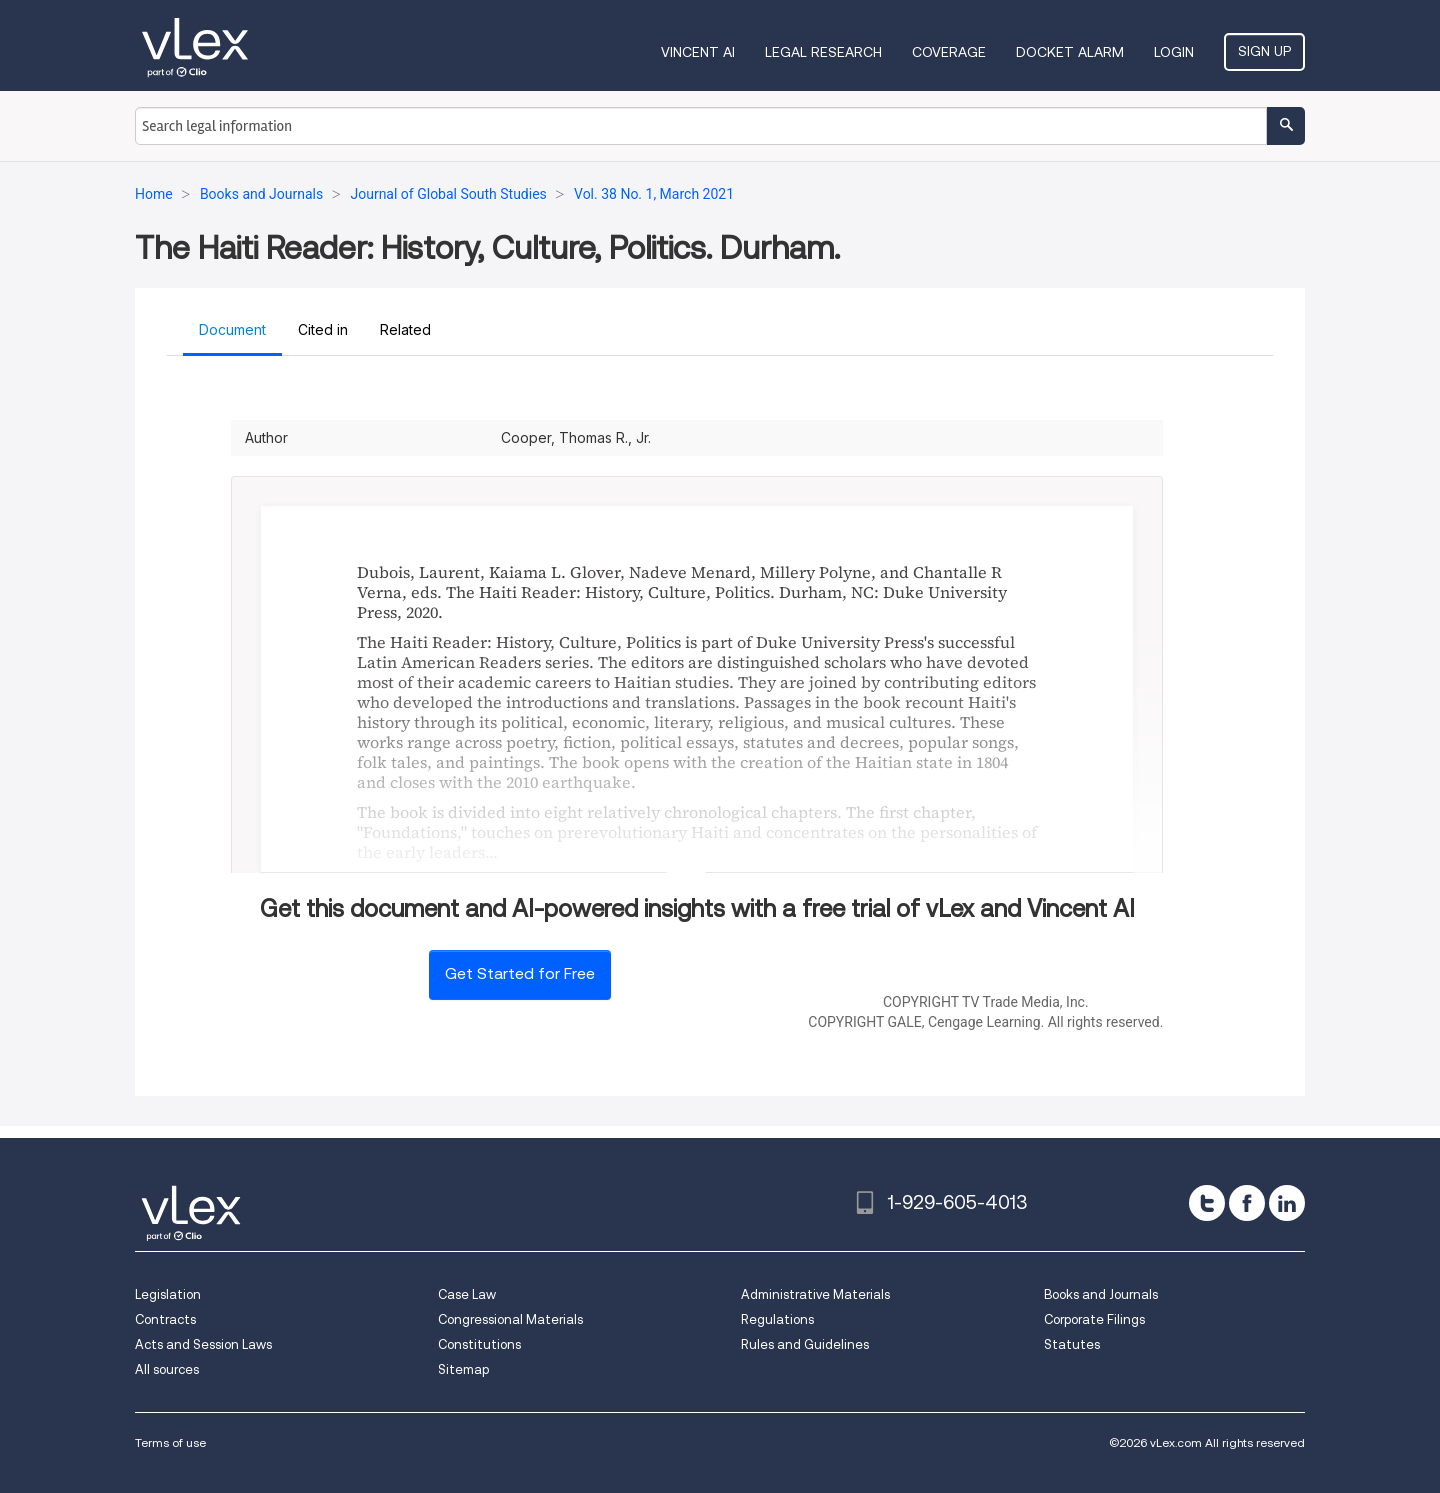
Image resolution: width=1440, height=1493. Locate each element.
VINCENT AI (698, 52)
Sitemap (463, 1369)
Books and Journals (1101, 1294)
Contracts (165, 1319)
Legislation (168, 1294)
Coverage (949, 52)
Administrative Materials (815, 1294)
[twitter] (1207, 1203)
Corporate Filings (1094, 1319)
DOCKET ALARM (1070, 52)
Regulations (777, 1319)
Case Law (467, 1294)
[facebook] (1247, 1203)
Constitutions (479, 1344)
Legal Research (823, 52)
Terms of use (170, 1442)
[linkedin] (1287, 1203)
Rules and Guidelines (805, 1344)
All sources (167, 1369)
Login (1174, 52)
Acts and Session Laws (203, 1344)
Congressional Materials (510, 1319)
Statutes (1072, 1344)
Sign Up (1264, 51)
